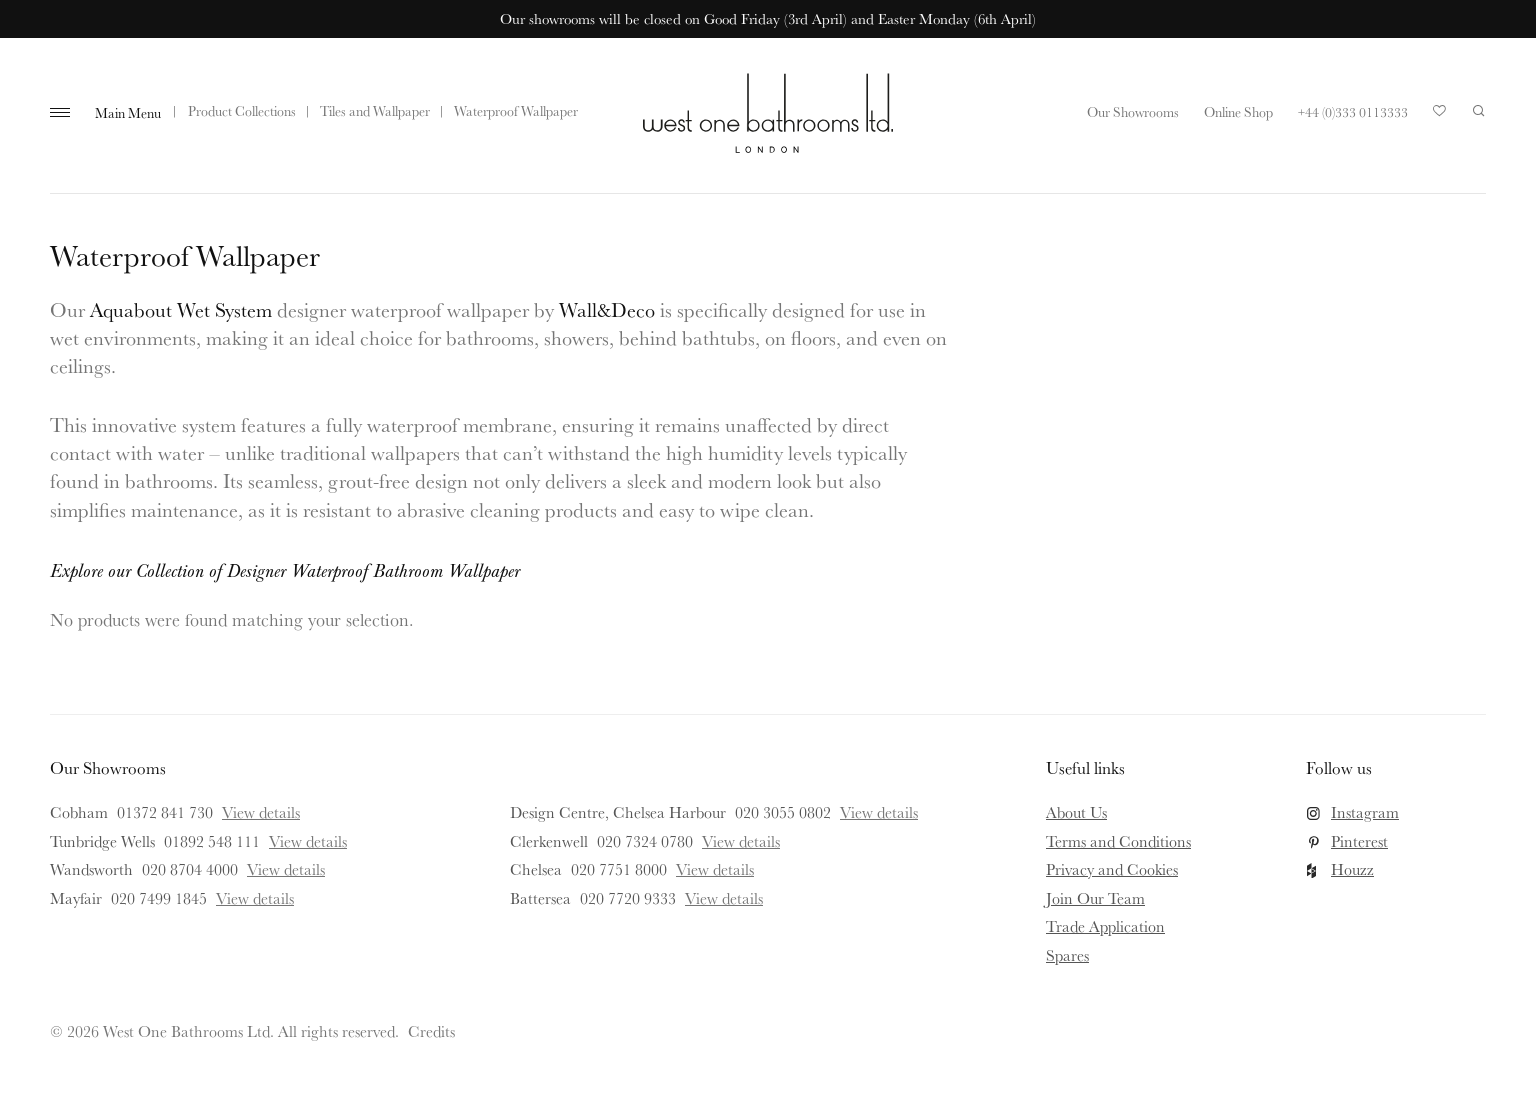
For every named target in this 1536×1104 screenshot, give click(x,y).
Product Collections (242, 111)
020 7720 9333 (628, 898)
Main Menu (128, 113)
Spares (1067, 955)
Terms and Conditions (1118, 841)
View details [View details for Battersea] (724, 898)
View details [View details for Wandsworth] (286, 869)
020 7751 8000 (619, 869)
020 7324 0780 (645, 841)
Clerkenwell (549, 841)
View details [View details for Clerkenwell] (741, 841)
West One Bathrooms (768, 113)
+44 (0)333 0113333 (1353, 112)
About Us (1076, 812)
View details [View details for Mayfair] (255, 898)
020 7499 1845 (159, 898)
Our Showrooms (1133, 112)
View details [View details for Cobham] (261, 812)
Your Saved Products (1440, 116)
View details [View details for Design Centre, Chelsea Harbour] (879, 812)
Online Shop (1238, 112)
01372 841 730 (165, 812)
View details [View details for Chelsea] (715, 869)
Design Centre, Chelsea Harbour (618, 812)
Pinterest (1359, 841)
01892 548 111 (212, 841)
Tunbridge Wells (102, 841)
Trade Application (1105, 926)
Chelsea (536, 869)
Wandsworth (91, 869)
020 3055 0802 (783, 812)
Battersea (540, 898)
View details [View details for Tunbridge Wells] (308, 841)
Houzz (1352, 869)
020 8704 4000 (190, 869)
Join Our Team (1095, 898)
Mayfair (76, 898)
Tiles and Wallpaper (375, 111)
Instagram (1365, 812)
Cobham (79, 812)
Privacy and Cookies (1112, 869)
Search (1479, 111)
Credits (431, 1031)
